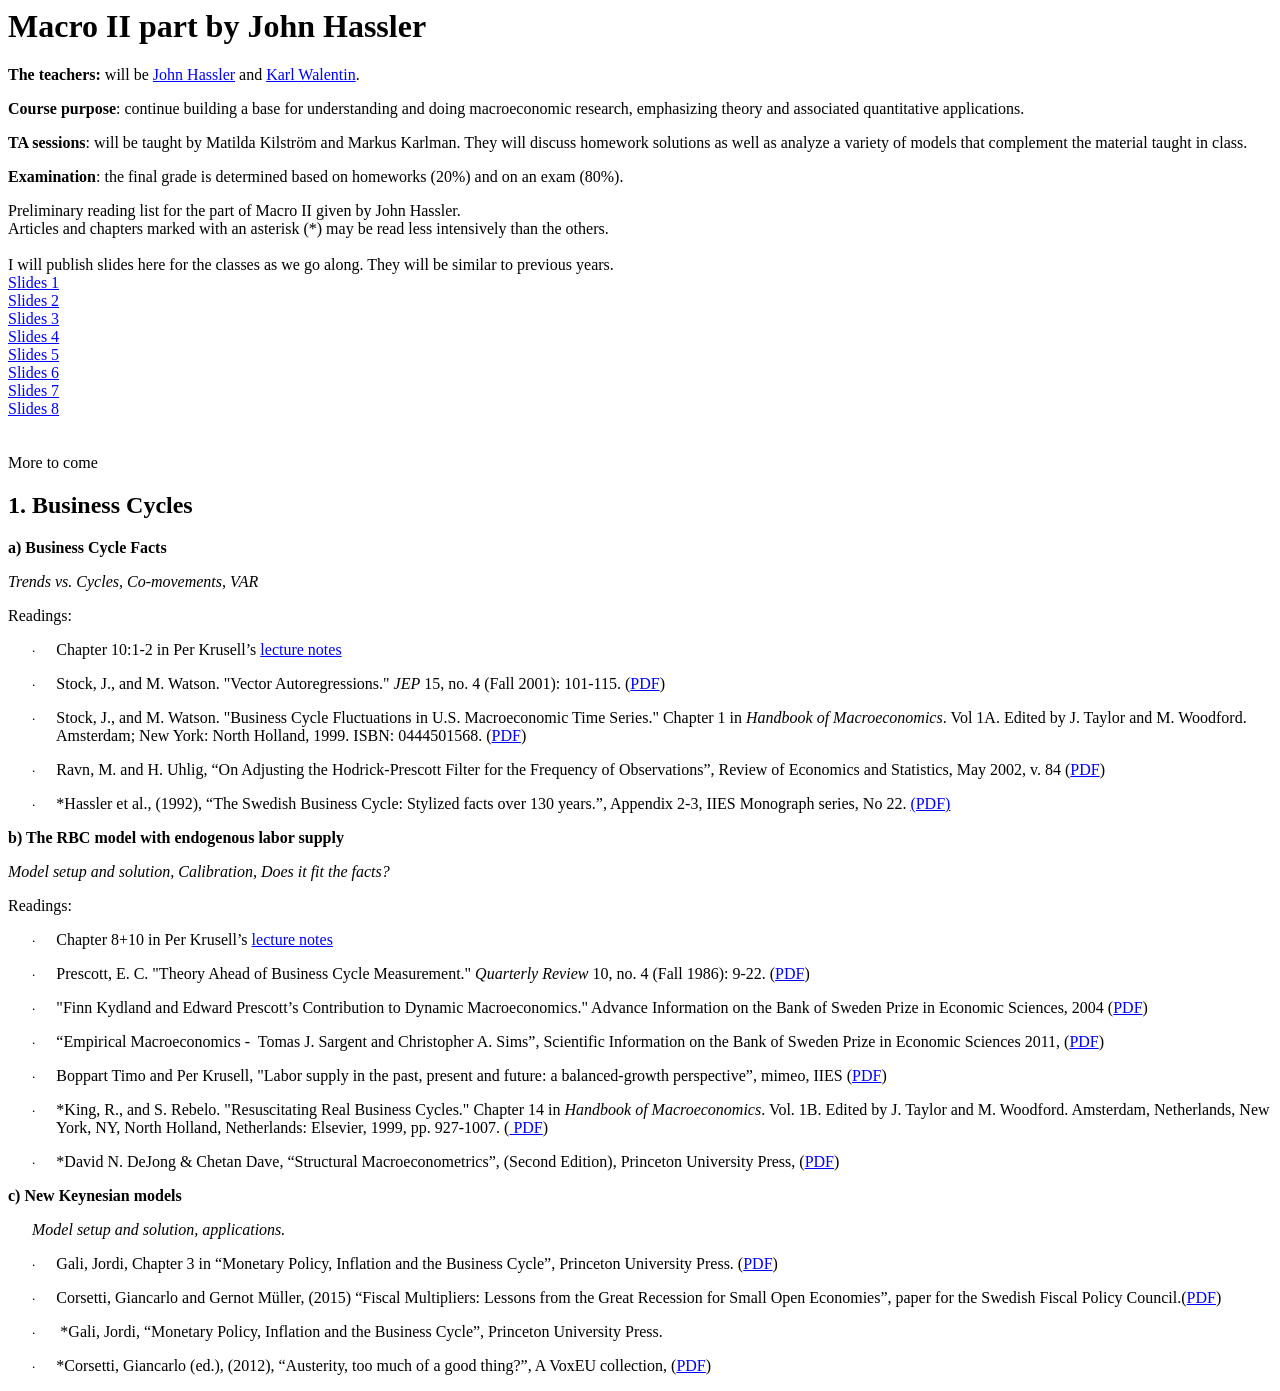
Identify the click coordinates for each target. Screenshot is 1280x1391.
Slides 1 (33, 282)
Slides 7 (33, 390)
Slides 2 (33, 300)
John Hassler (194, 74)
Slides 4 (33, 336)
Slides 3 (33, 318)
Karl (311, 74)
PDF (644, 683)
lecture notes (300, 649)
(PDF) (930, 803)
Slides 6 (33, 372)
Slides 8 (33, 408)
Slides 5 (33, 354)
